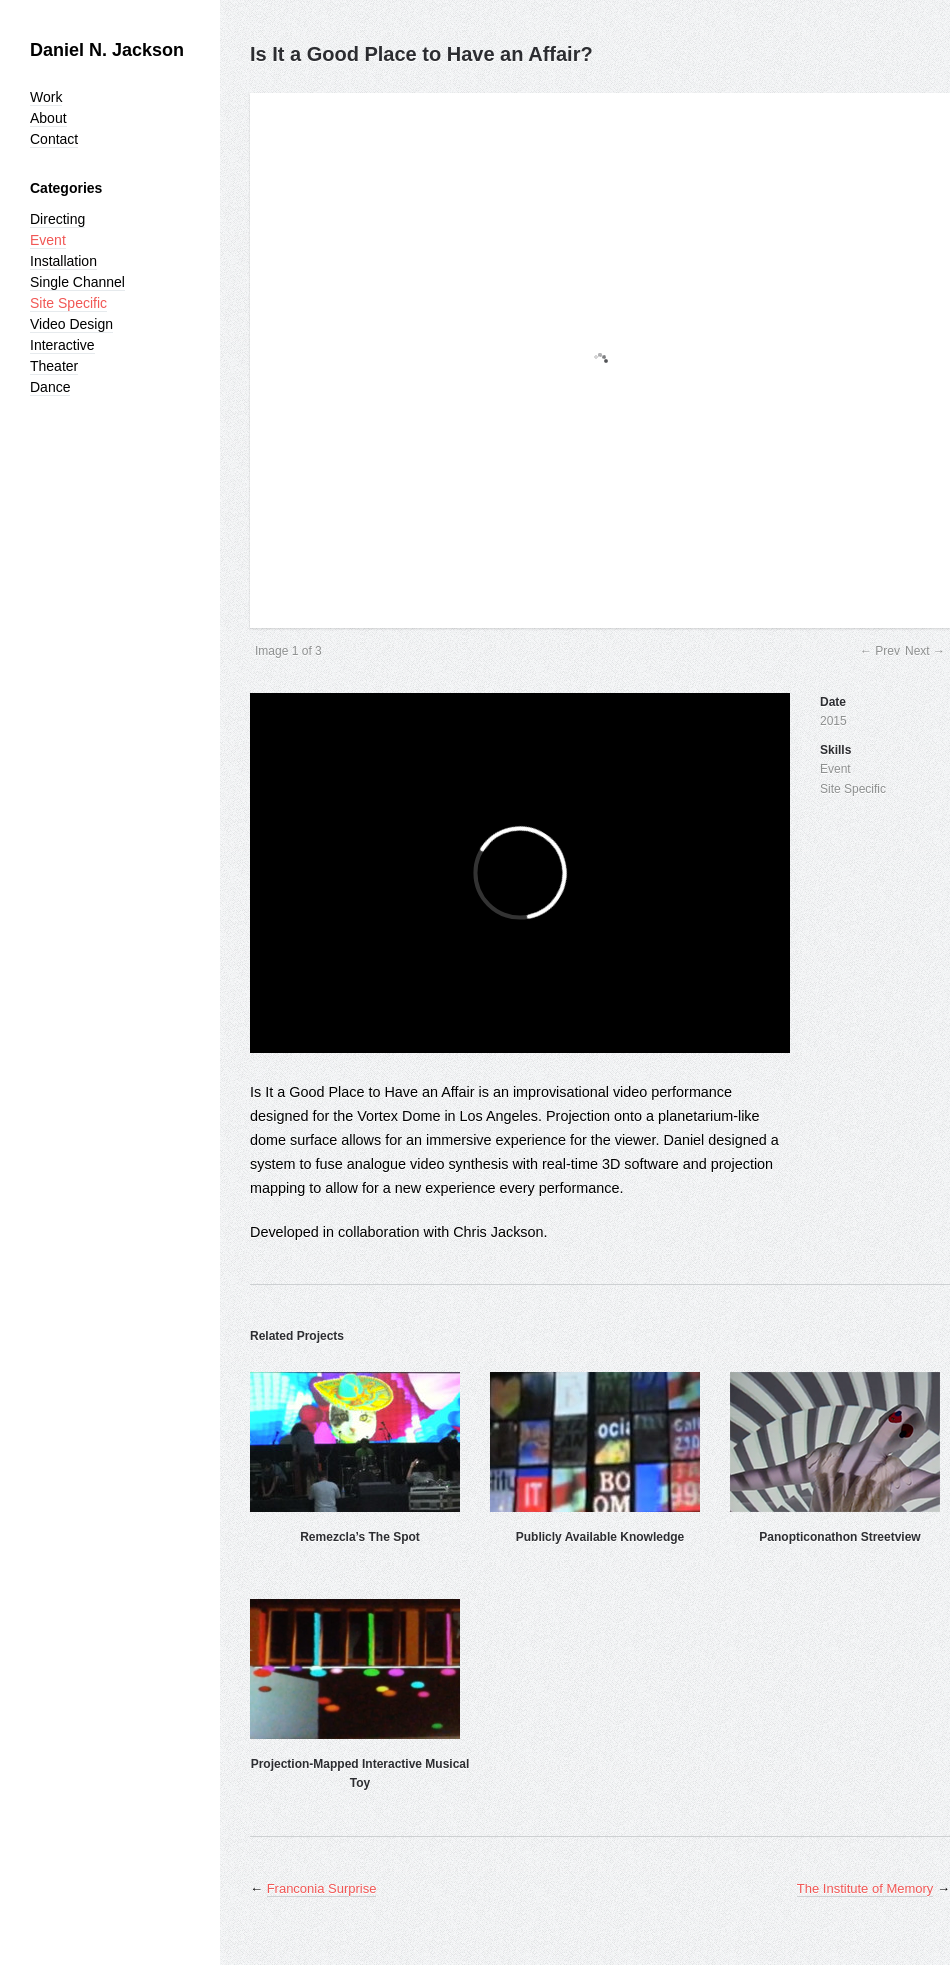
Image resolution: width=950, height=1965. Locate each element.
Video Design (71, 324)
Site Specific (68, 303)
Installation (63, 261)
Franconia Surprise (322, 1888)
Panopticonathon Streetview (839, 1537)
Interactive (62, 345)
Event (48, 240)
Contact (54, 139)
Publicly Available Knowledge (600, 1537)
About (48, 118)
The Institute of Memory (865, 1888)
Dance (50, 387)
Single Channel (77, 282)
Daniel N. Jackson (107, 50)
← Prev (880, 651)
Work (46, 97)
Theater (54, 366)
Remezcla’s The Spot (360, 1537)
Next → (925, 651)
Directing (57, 219)
